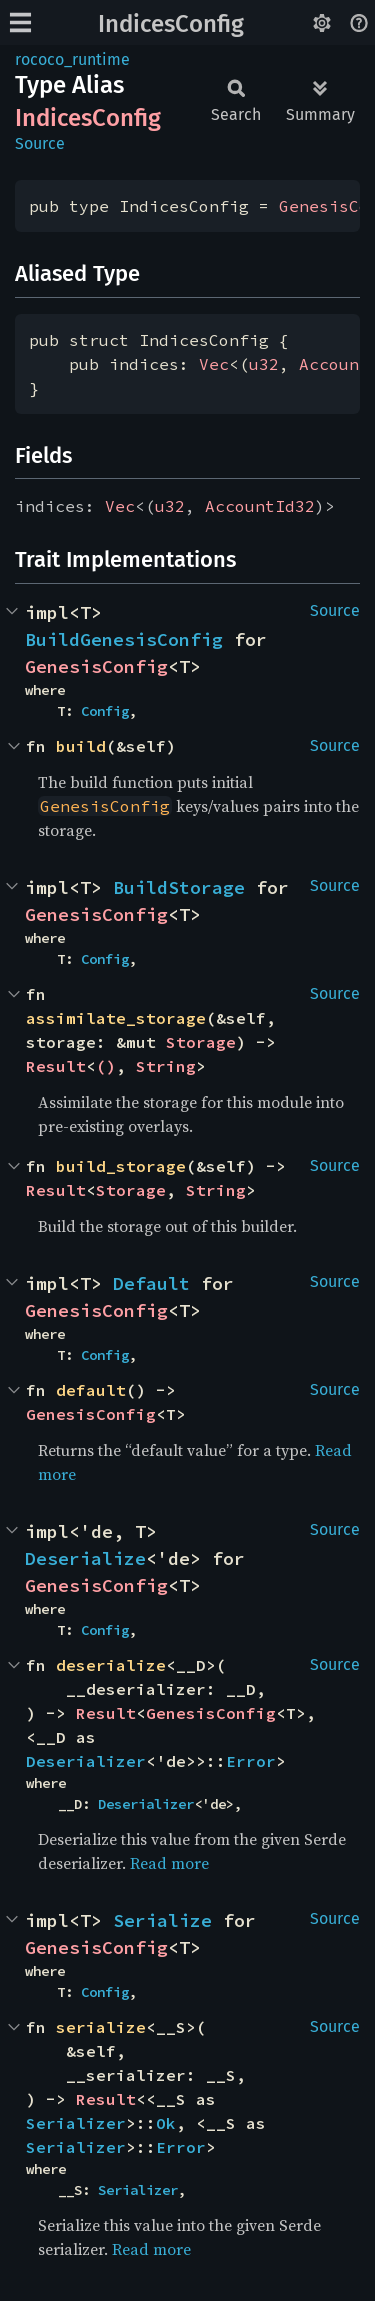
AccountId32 (260, 506)
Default (151, 1283)
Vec (214, 364)
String (166, 1066)
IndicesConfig (171, 24)
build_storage (121, 1166)
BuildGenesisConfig (124, 639)
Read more (169, 1863)
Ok (166, 2123)
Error (251, 1761)
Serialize (162, 1920)
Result (56, 1066)
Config (105, 711)
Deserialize (85, 1558)
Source (40, 143)
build (81, 746)
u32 (264, 364)
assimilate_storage (116, 1018)
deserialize (111, 1665)
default (91, 1390)
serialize (101, 2027)
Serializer (76, 2123)
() (106, 1066)
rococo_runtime (72, 59)
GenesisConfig (96, 666)
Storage (201, 1042)
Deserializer (86, 1761)
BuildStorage (179, 887)
